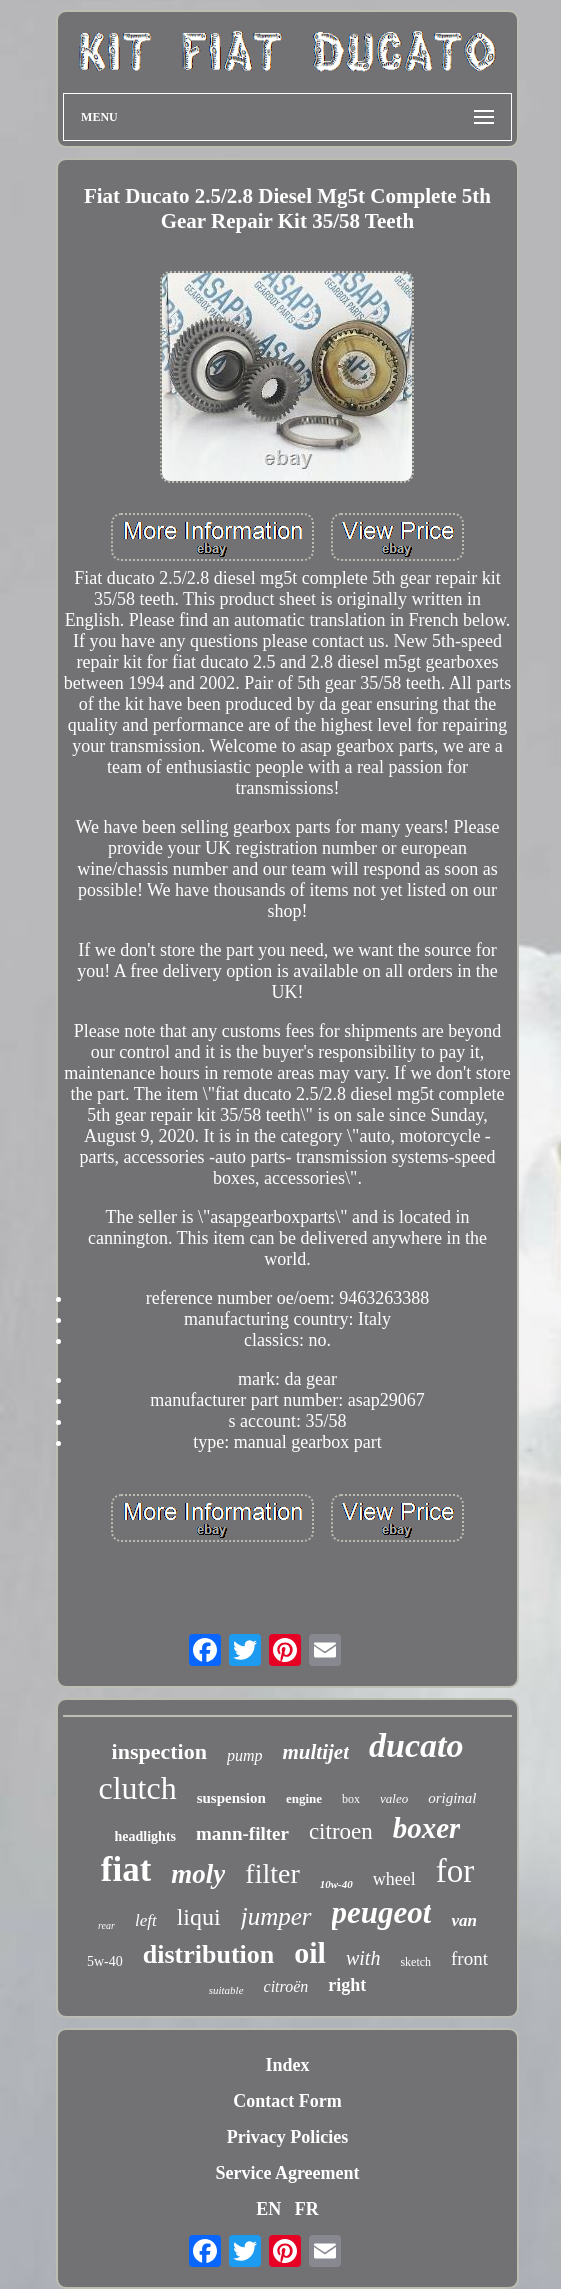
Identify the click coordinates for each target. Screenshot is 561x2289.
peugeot (382, 1912)
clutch (137, 1788)
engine (304, 1798)
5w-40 (105, 1961)
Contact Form (287, 2101)
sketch (415, 1962)
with (363, 1958)
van (464, 1920)
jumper (276, 1916)
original (452, 1798)
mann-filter (242, 1833)
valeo (394, 1798)
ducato (416, 1745)
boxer (427, 1828)
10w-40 (336, 1884)
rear (106, 1925)
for (455, 1871)
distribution (209, 1954)
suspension (231, 1798)
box (351, 1799)
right (347, 1985)
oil (310, 1952)
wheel (394, 1879)
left (146, 1920)
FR (307, 2209)
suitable (226, 1990)
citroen (341, 1831)
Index (287, 2065)
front (469, 1958)
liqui (199, 1917)
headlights (145, 1836)
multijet (315, 1752)
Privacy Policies (287, 2137)
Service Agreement (287, 2173)
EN (268, 2209)
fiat (126, 1869)
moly (198, 1874)
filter (272, 1873)
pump (245, 1755)
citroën (286, 1986)
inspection (159, 1751)
